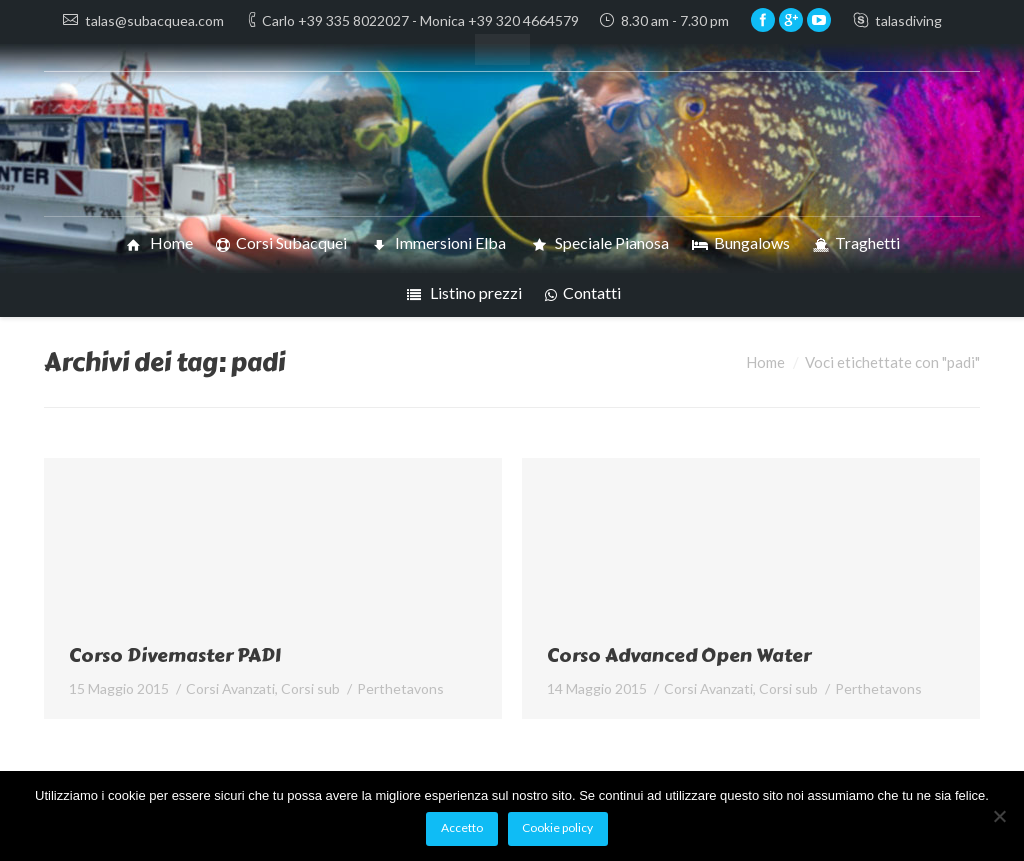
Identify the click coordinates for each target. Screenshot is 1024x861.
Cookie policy (557, 827)
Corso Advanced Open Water (679, 655)
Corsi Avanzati (230, 688)
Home (765, 362)
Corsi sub (310, 688)
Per (400, 688)
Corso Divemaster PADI (175, 655)
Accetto (462, 827)
